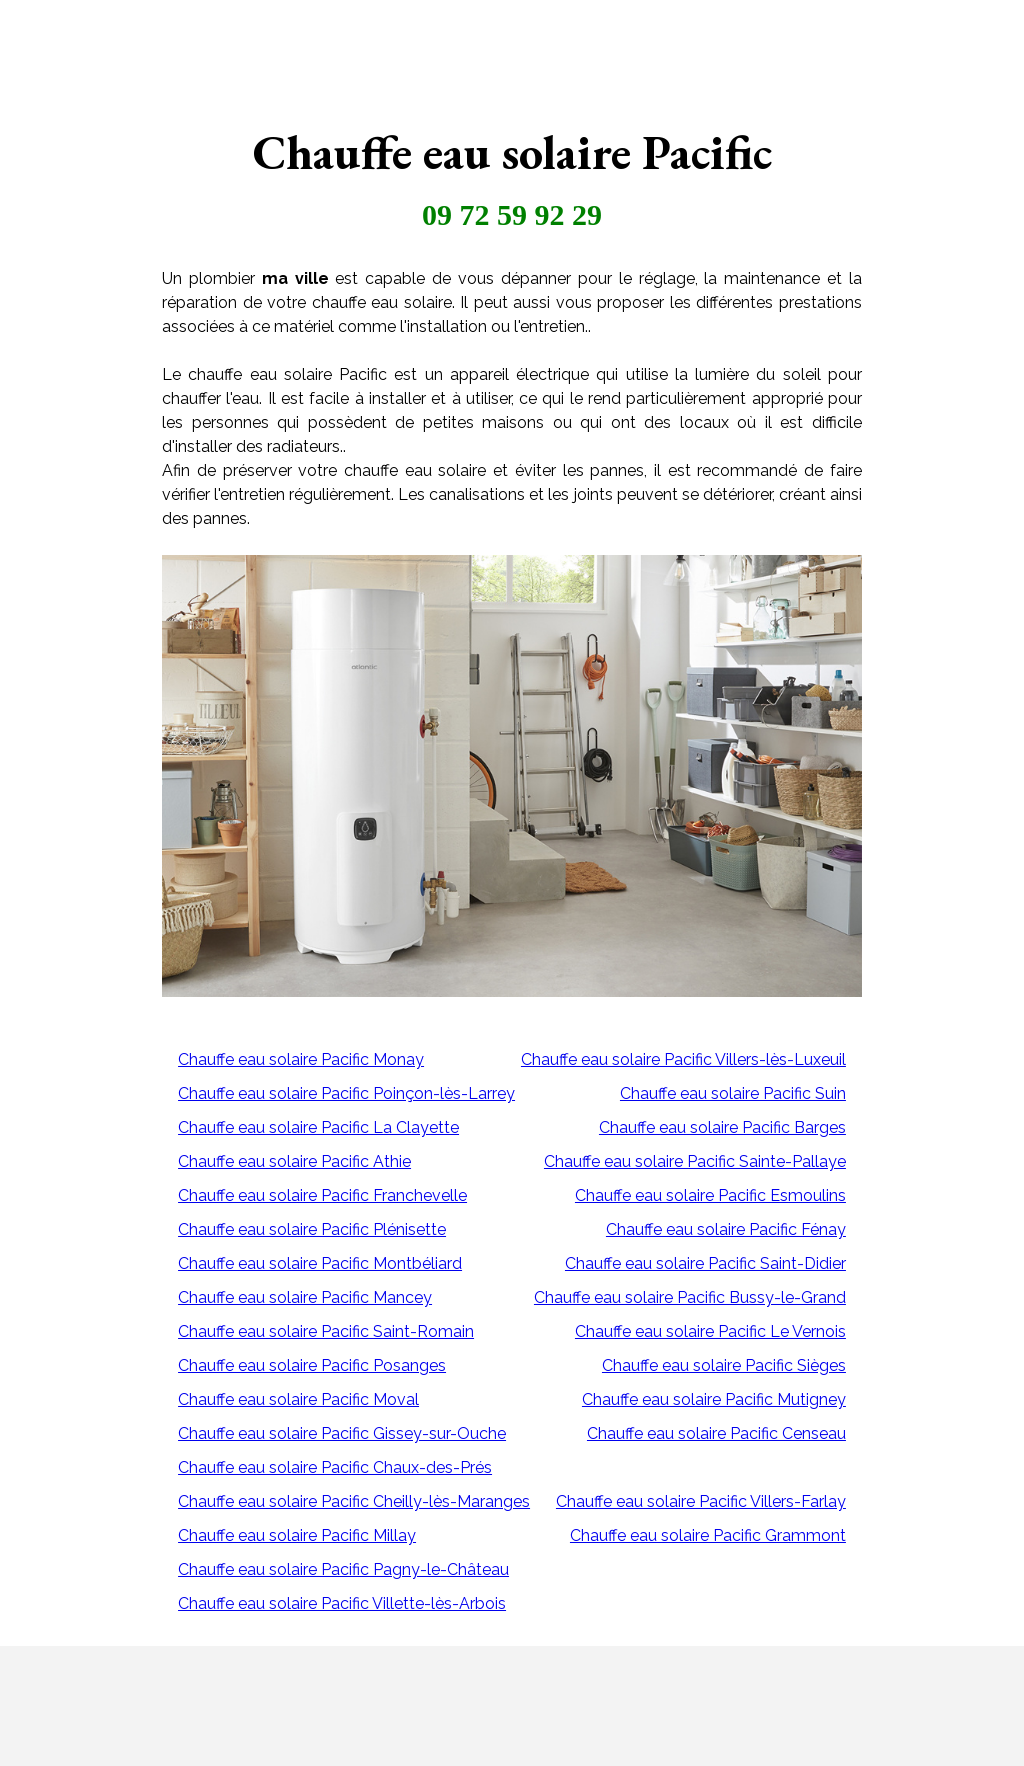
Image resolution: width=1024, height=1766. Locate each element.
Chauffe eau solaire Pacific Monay (301, 1059)
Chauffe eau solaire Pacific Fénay (726, 1229)
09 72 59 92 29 (512, 214)
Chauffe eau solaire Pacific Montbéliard (320, 1263)
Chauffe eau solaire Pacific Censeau (716, 1433)
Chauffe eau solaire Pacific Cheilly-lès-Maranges (354, 1501)
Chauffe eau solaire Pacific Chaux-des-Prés (335, 1467)
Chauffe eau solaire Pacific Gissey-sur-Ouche (342, 1433)
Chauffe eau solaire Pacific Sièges (724, 1365)
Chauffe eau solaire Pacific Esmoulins (710, 1195)
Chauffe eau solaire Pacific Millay (297, 1535)
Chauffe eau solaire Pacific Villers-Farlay (701, 1501)
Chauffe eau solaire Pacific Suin (733, 1093)
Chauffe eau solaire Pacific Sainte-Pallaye (695, 1161)
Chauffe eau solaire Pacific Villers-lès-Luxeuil (683, 1059)
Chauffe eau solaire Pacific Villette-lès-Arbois (342, 1603)
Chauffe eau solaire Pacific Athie (294, 1161)
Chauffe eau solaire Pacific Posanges (312, 1365)
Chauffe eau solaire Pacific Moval (298, 1399)
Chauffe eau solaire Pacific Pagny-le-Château (343, 1569)
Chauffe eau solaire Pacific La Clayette (318, 1127)
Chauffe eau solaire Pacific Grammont (708, 1535)
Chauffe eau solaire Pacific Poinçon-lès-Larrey (346, 1093)
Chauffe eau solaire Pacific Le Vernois (710, 1331)
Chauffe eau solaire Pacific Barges (722, 1127)
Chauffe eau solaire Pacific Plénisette (312, 1229)
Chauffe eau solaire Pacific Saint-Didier (705, 1263)
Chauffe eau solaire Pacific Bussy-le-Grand (690, 1297)
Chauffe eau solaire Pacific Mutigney (714, 1399)
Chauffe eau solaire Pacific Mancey (305, 1297)
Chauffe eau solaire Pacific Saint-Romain (326, 1331)
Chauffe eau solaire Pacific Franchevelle (322, 1195)
